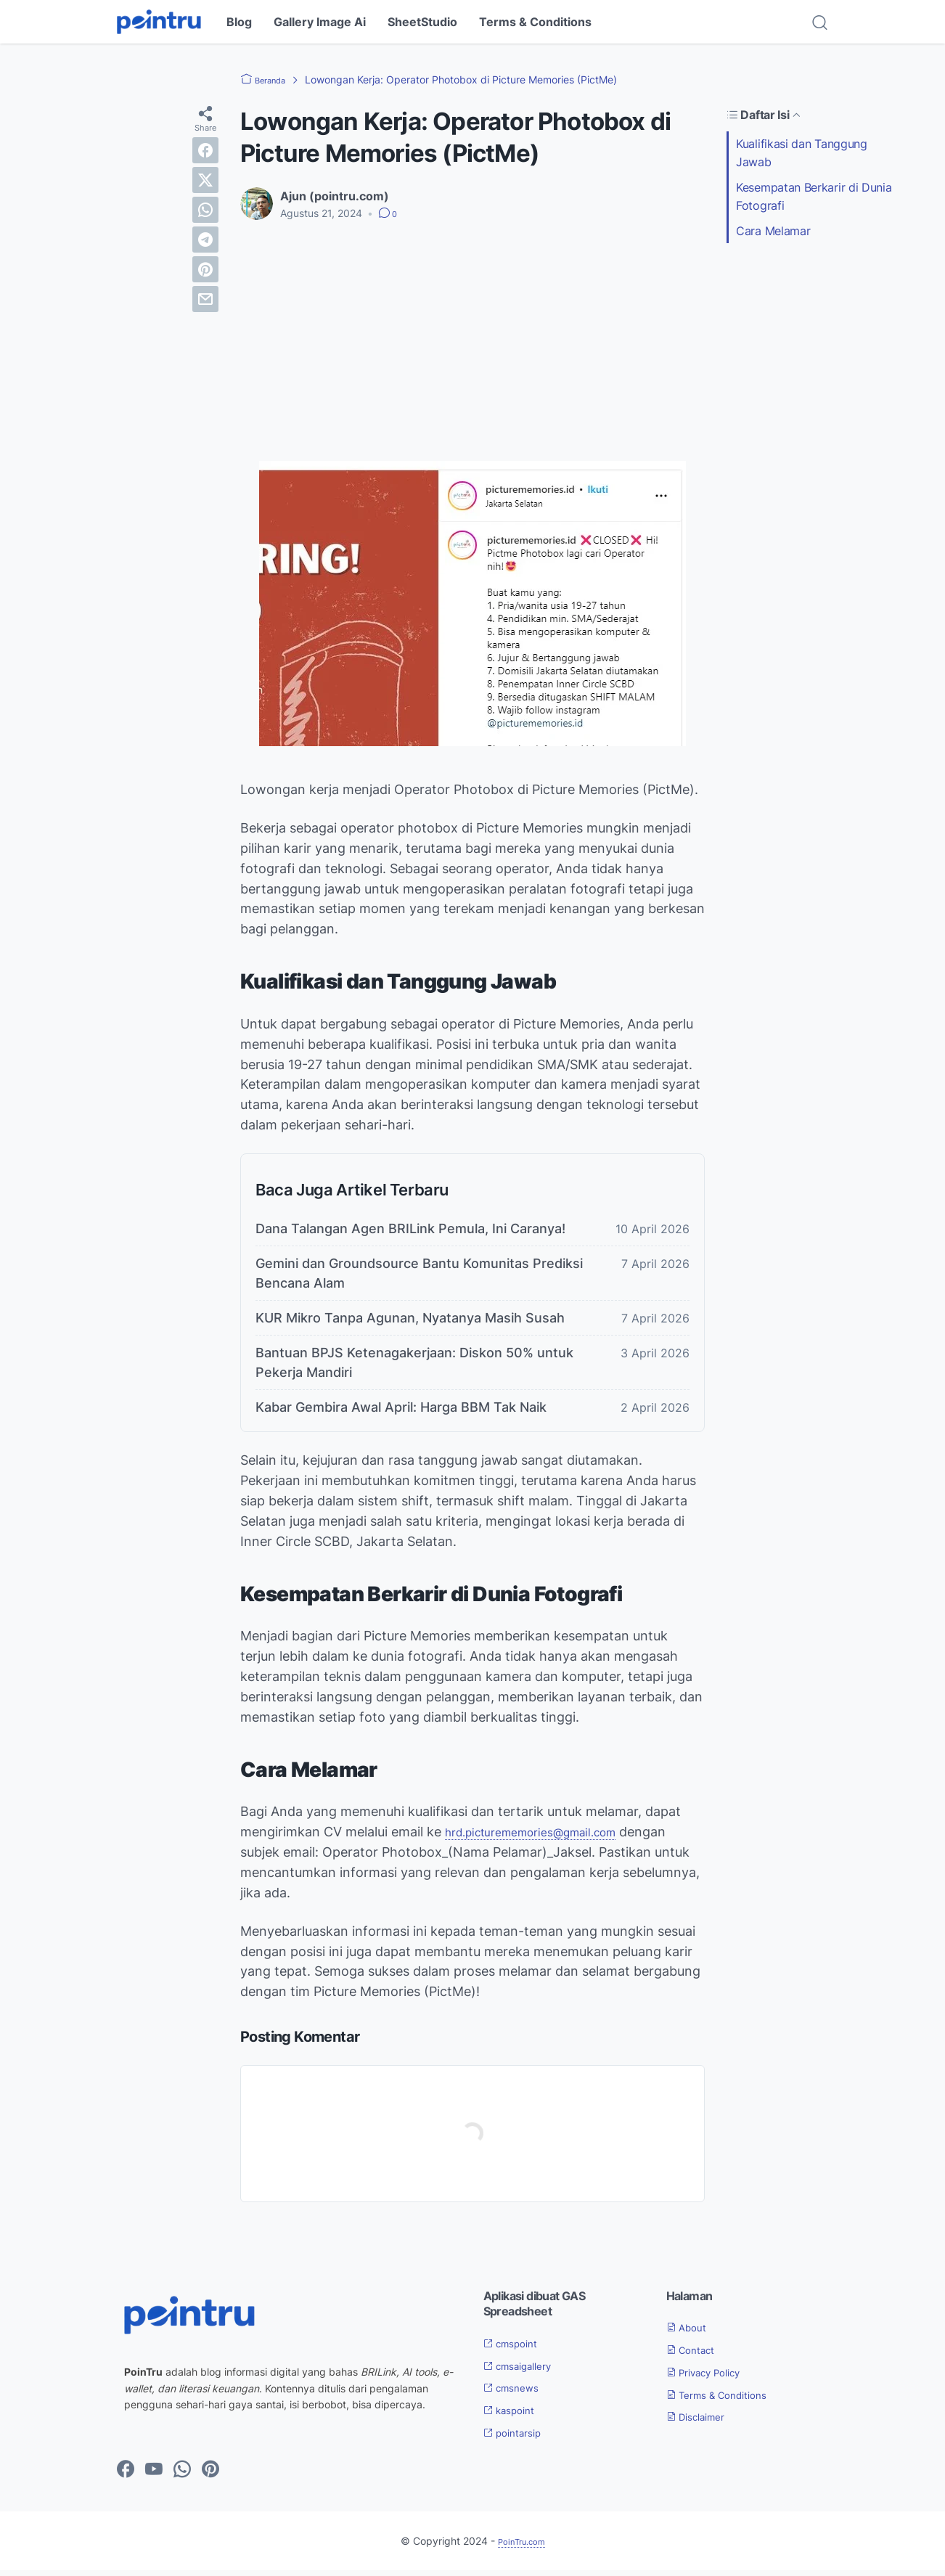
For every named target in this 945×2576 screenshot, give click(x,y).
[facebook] (205, 150)
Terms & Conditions (535, 22)
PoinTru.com (521, 2546)
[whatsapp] (205, 210)
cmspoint (516, 2348)
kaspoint (514, 2415)
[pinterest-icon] (210, 2475)
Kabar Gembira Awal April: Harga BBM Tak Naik (401, 1412)
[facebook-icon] (125, 2475)
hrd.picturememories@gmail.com (546, 1837)
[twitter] (205, 180)
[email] (205, 299)
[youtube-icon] (154, 2475)
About (690, 2333)
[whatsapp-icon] (182, 2475)
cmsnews (516, 2393)
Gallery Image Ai (320, 22)
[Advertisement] (472, 341)
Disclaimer (702, 2422)
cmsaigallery (525, 2370)
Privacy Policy (712, 2378)
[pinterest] (205, 269)
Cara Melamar (773, 231)
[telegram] (205, 239)
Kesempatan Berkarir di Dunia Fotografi (814, 196)
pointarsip (518, 2438)
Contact (696, 2355)
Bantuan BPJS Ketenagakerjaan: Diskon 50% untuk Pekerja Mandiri (414, 1368)
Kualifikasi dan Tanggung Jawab (801, 152)
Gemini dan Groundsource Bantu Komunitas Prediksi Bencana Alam (419, 1279)
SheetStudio (422, 22)
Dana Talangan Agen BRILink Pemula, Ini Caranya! (410, 1234)
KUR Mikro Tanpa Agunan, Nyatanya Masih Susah (410, 1323)
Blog (239, 22)
